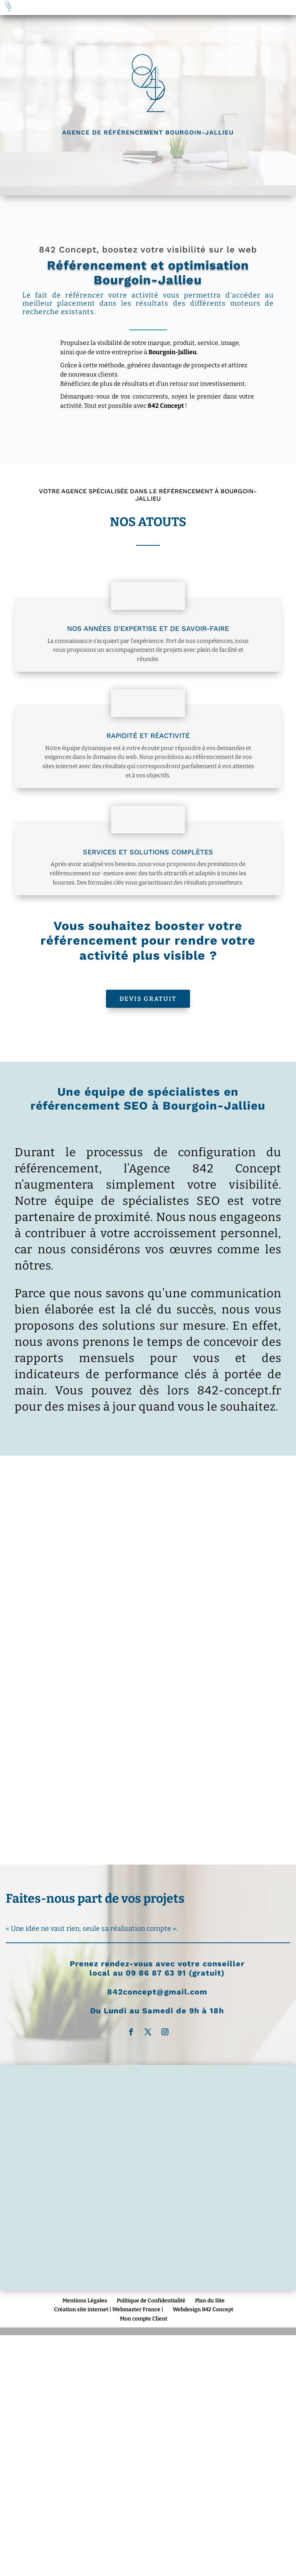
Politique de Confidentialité (151, 2300)
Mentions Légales (84, 2300)
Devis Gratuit (148, 998)
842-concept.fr (239, 1390)
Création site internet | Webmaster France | (108, 2309)
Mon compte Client (143, 2318)
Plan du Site (210, 2300)
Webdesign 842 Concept (203, 2309)
